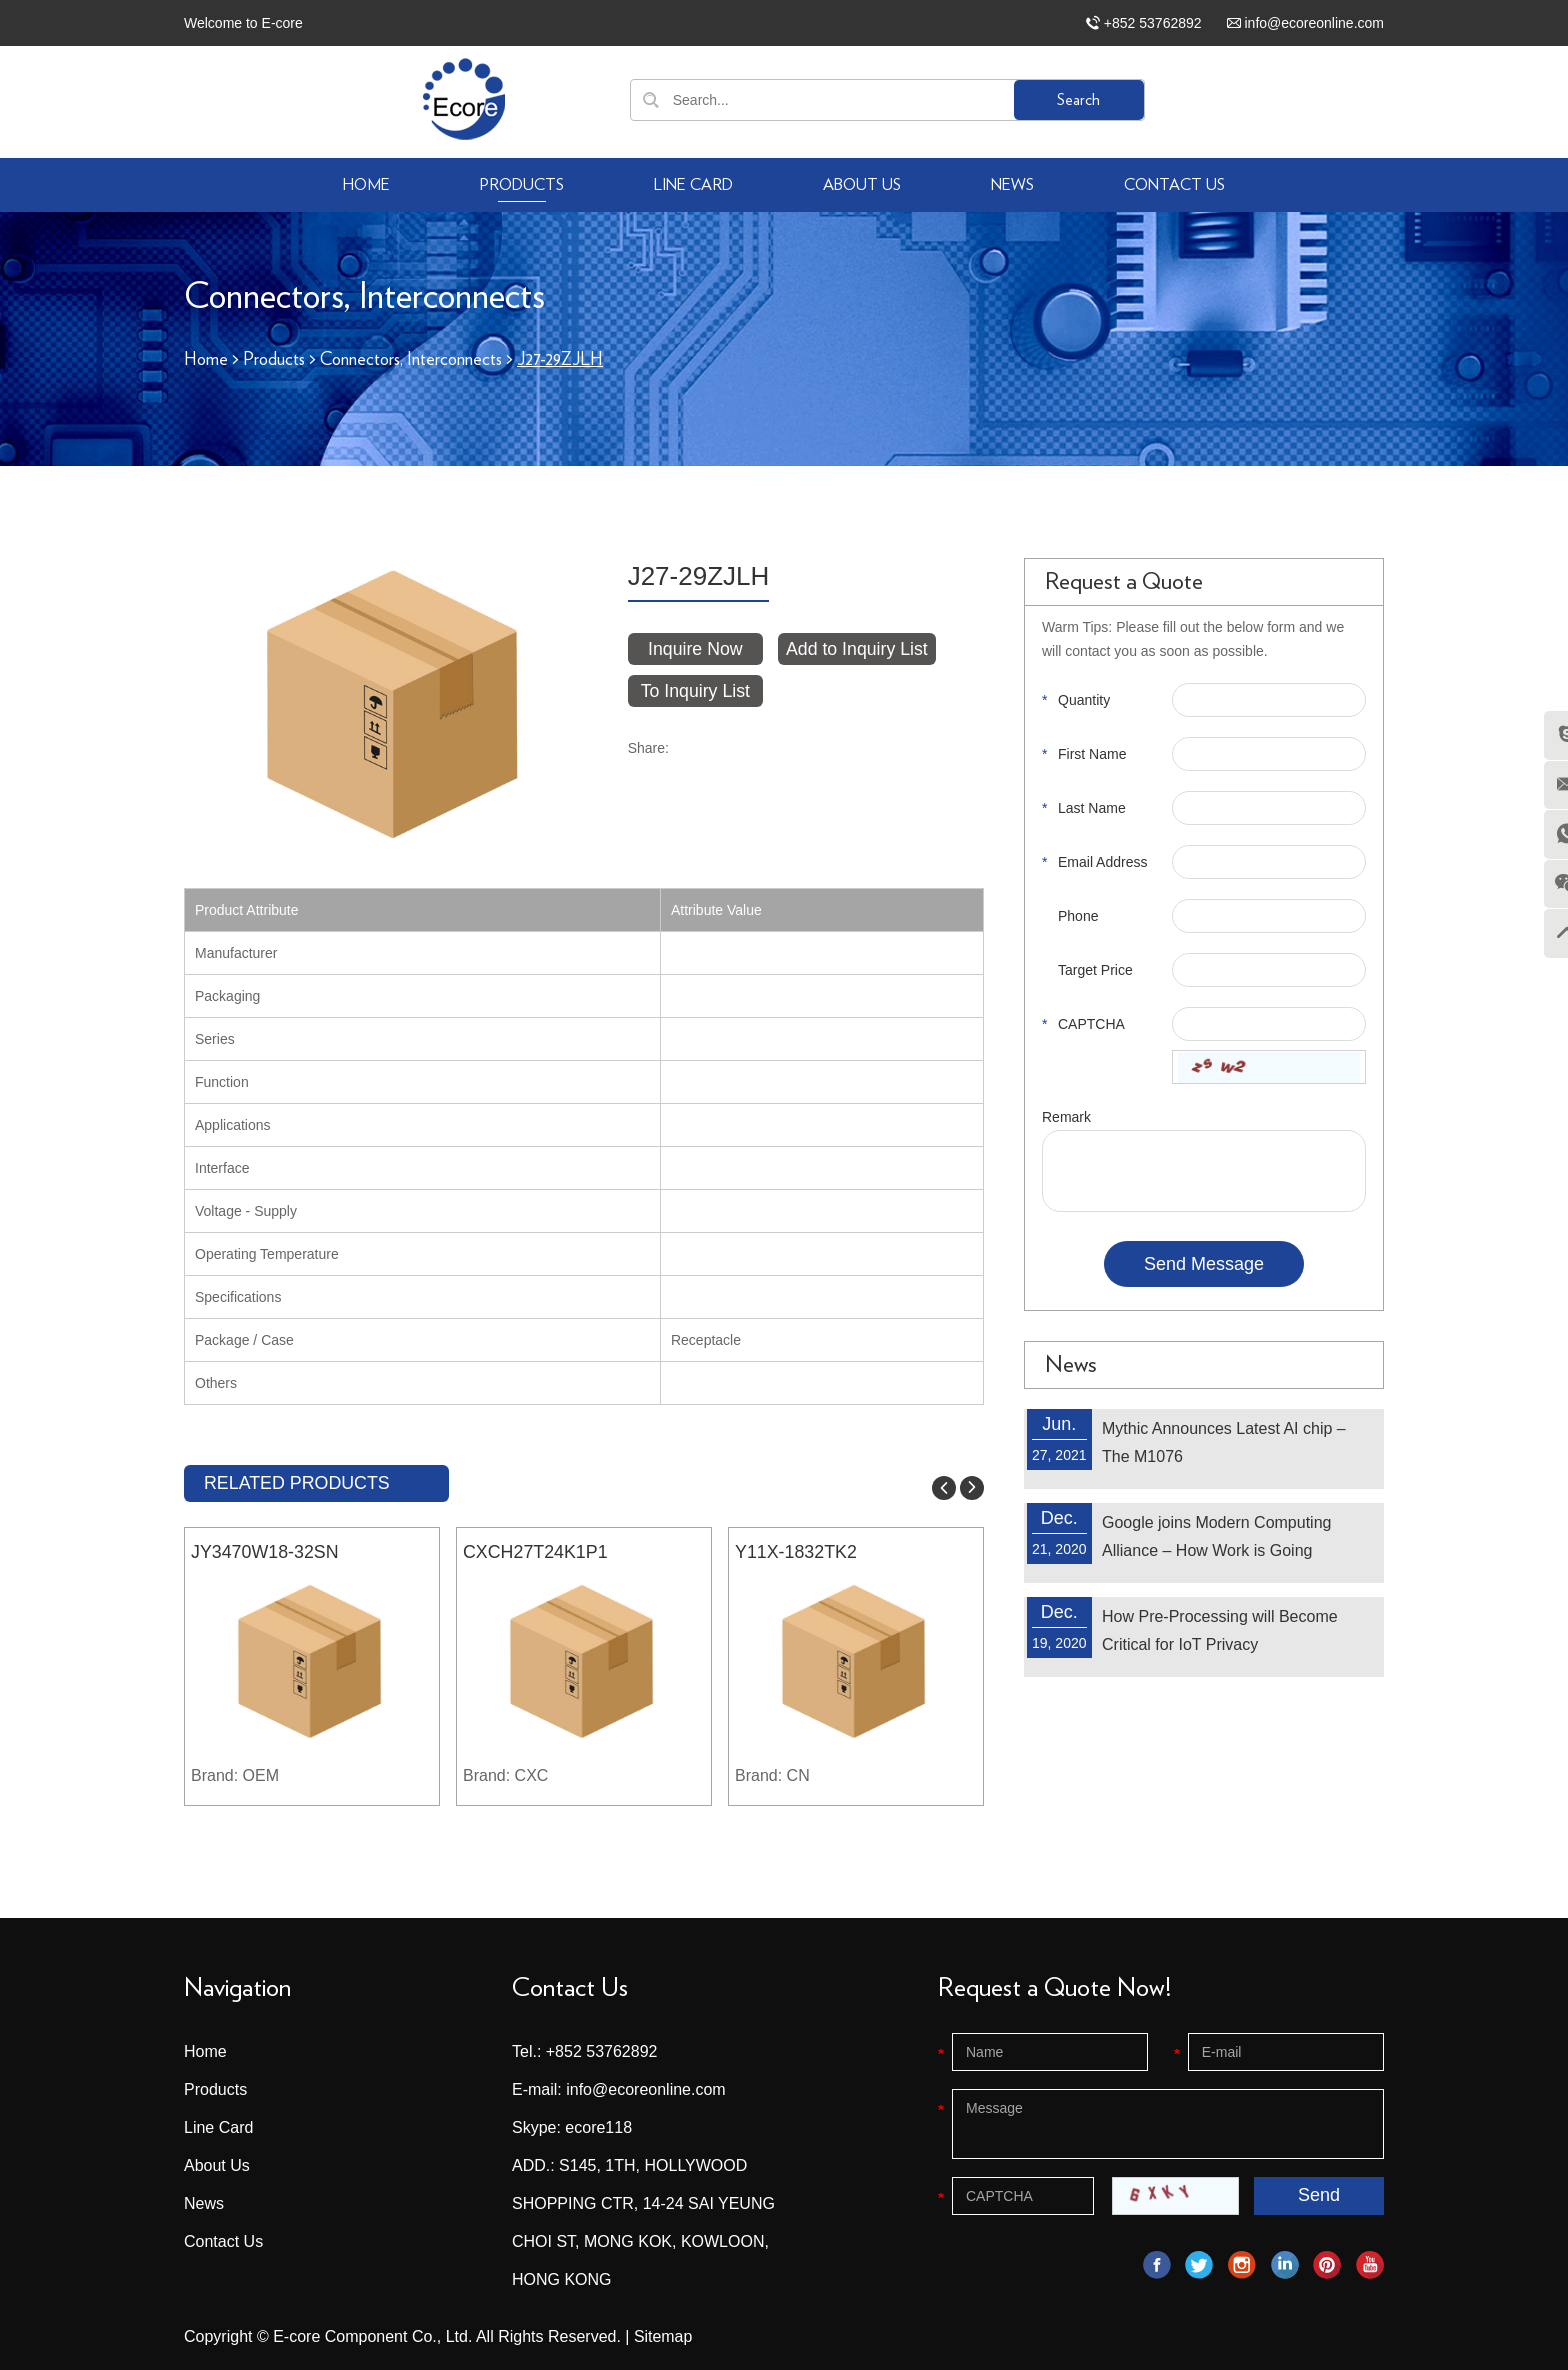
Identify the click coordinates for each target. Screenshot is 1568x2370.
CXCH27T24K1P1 (536, 1552)
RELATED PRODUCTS (298, 1482)
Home (366, 185)
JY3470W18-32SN (265, 1552)
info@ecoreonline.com (1314, 23)
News (1012, 185)
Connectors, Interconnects (412, 360)
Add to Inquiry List (859, 648)
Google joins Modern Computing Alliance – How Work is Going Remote (1216, 1549)
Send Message (1204, 1263)
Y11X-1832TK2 (796, 1552)
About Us (862, 185)
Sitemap (663, 2335)
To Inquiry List (695, 690)
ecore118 (598, 2126)
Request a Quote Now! (1054, 1987)
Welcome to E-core (243, 23)
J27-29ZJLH (562, 360)
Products (522, 185)
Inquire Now (696, 648)
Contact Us (1174, 185)
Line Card (693, 185)
